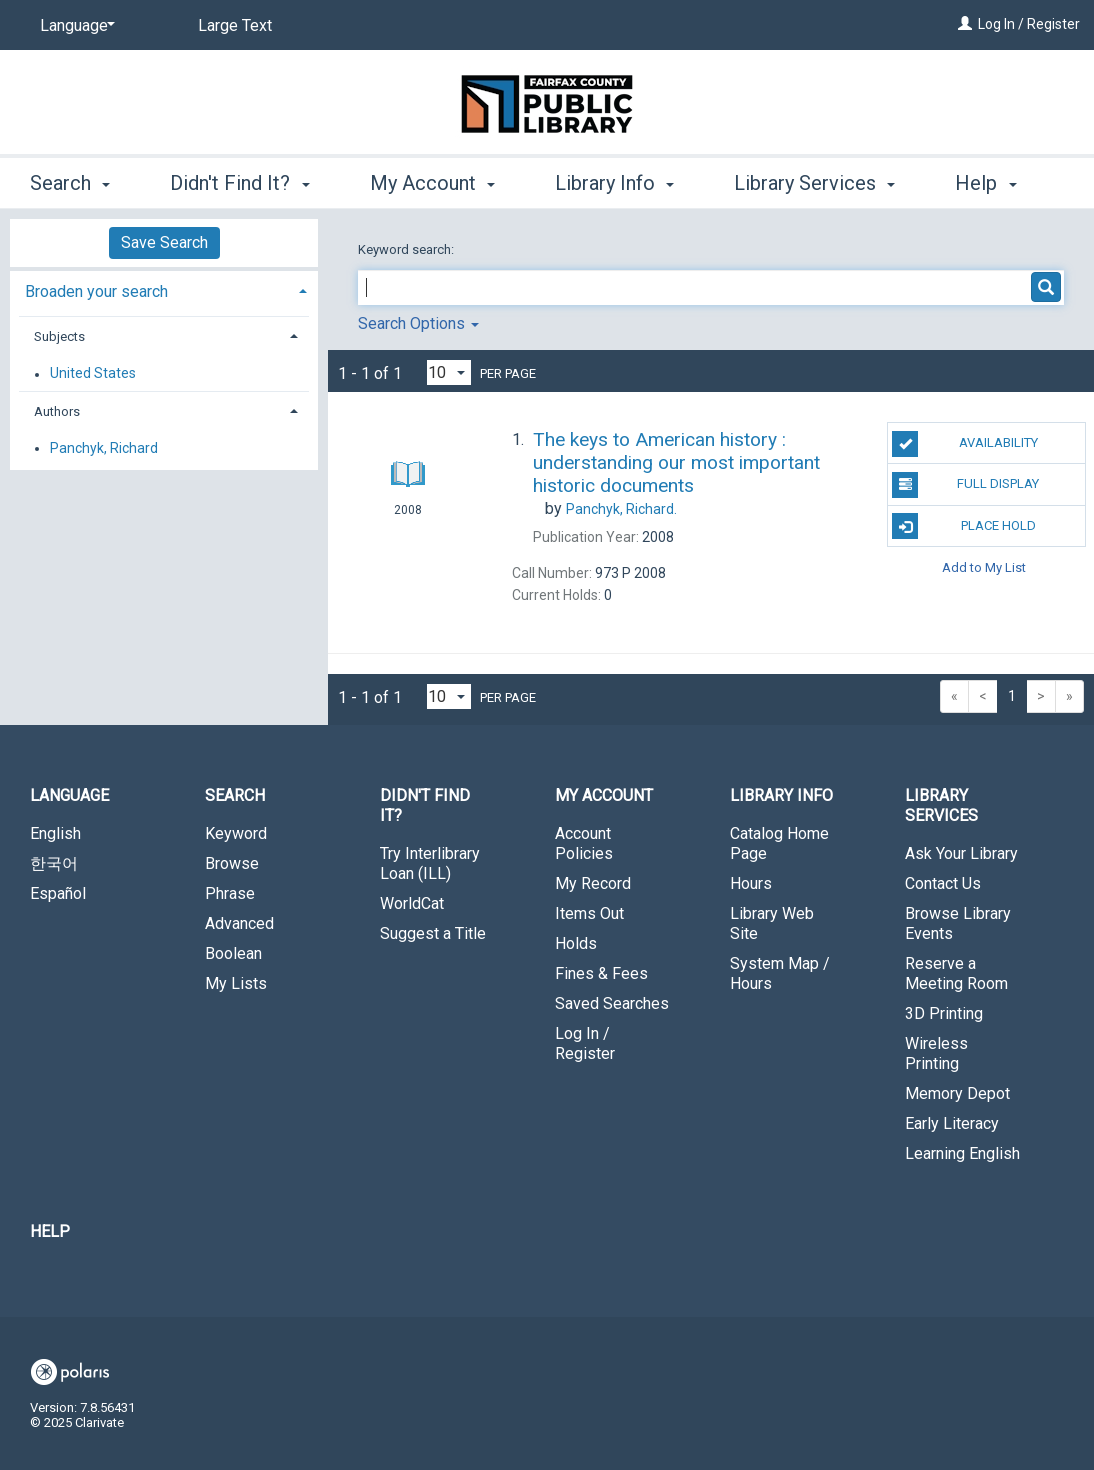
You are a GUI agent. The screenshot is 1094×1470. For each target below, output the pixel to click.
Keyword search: (407, 249)
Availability (965, 444)
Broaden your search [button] (96, 291)
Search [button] (70, 180)
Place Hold (964, 526)
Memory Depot (957, 1093)
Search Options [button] (418, 323)
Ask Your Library (961, 853)
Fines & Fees (601, 973)
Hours (751, 883)
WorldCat (412, 903)
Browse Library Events (958, 923)
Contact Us (943, 883)
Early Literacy (952, 1123)
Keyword (236, 833)
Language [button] (69, 795)
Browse (232, 863)
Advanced (239, 923)
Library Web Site (772, 923)
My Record (593, 883)
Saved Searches (612, 1003)
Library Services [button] (814, 180)
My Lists (236, 983)
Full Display (965, 485)
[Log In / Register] (965, 24)
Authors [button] (57, 411)
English (55, 833)
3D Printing (944, 1013)
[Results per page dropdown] (449, 372)
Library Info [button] (614, 180)
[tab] (164, 289)
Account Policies (584, 843)
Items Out (589, 913)
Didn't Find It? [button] (239, 180)
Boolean (233, 953)
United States (93, 374)
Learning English (962, 1153)
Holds (576, 943)
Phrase (230, 893)
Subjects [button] (59, 336)
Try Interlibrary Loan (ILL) (430, 863)
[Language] (74, 26)
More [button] (994, 183)
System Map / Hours (780, 973)
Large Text (235, 25)
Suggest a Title (433, 933)
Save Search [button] (164, 242)
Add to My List (984, 567)
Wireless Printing (936, 1053)
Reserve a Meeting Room (956, 973)
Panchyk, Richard (104, 448)
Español (58, 893)
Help (50, 1231)
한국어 (54, 863)
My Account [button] (432, 180)
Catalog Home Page (779, 843)
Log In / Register (1029, 24)
